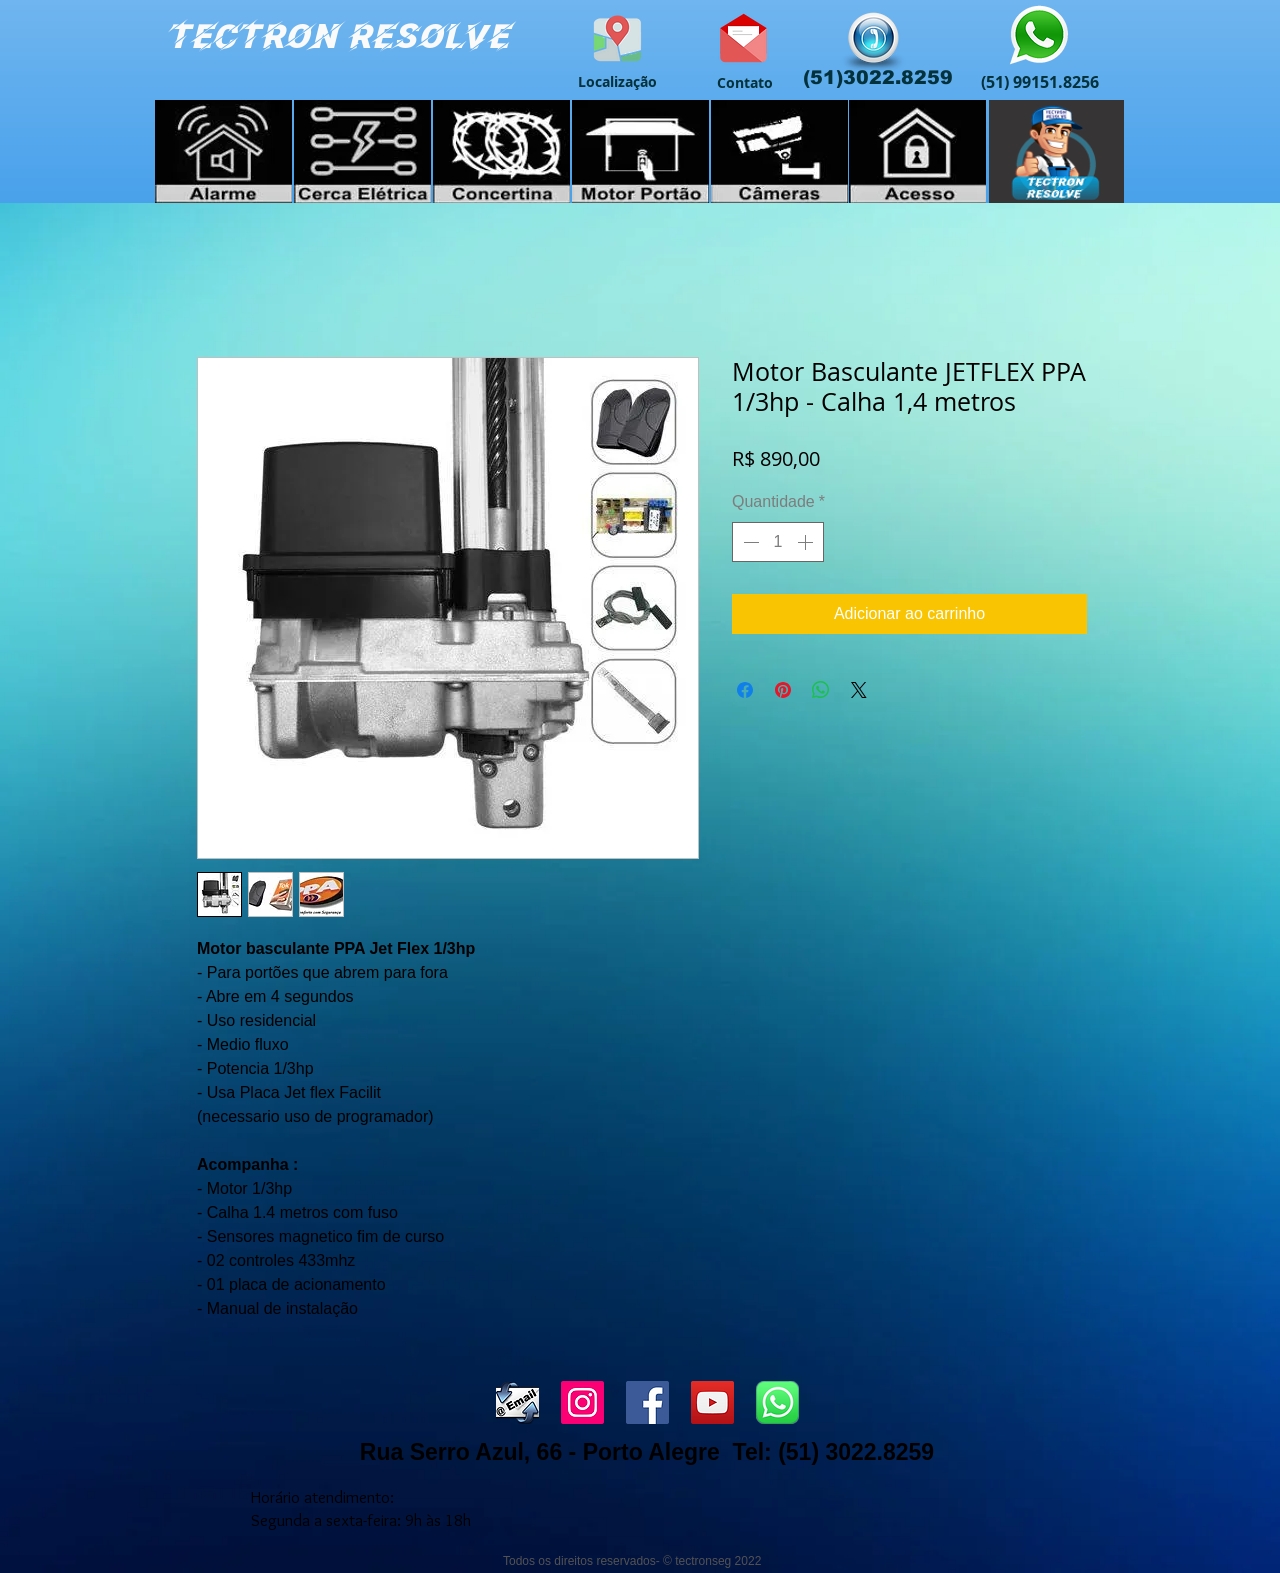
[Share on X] (859, 690)
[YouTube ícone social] (712, 1402)
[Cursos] (1056, 151)
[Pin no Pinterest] (783, 690)
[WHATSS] (777, 1402)
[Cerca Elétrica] (362, 151)
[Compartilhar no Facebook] (745, 690)
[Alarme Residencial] (223, 151)
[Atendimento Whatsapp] (1039, 36)
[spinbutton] (778, 542)
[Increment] (807, 542)
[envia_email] (517, 1402)
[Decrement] (749, 542)
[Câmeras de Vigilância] (779, 151)
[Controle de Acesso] (917, 151)
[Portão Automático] (640, 151)
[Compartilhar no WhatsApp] (821, 690)
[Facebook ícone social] (647, 1402)
